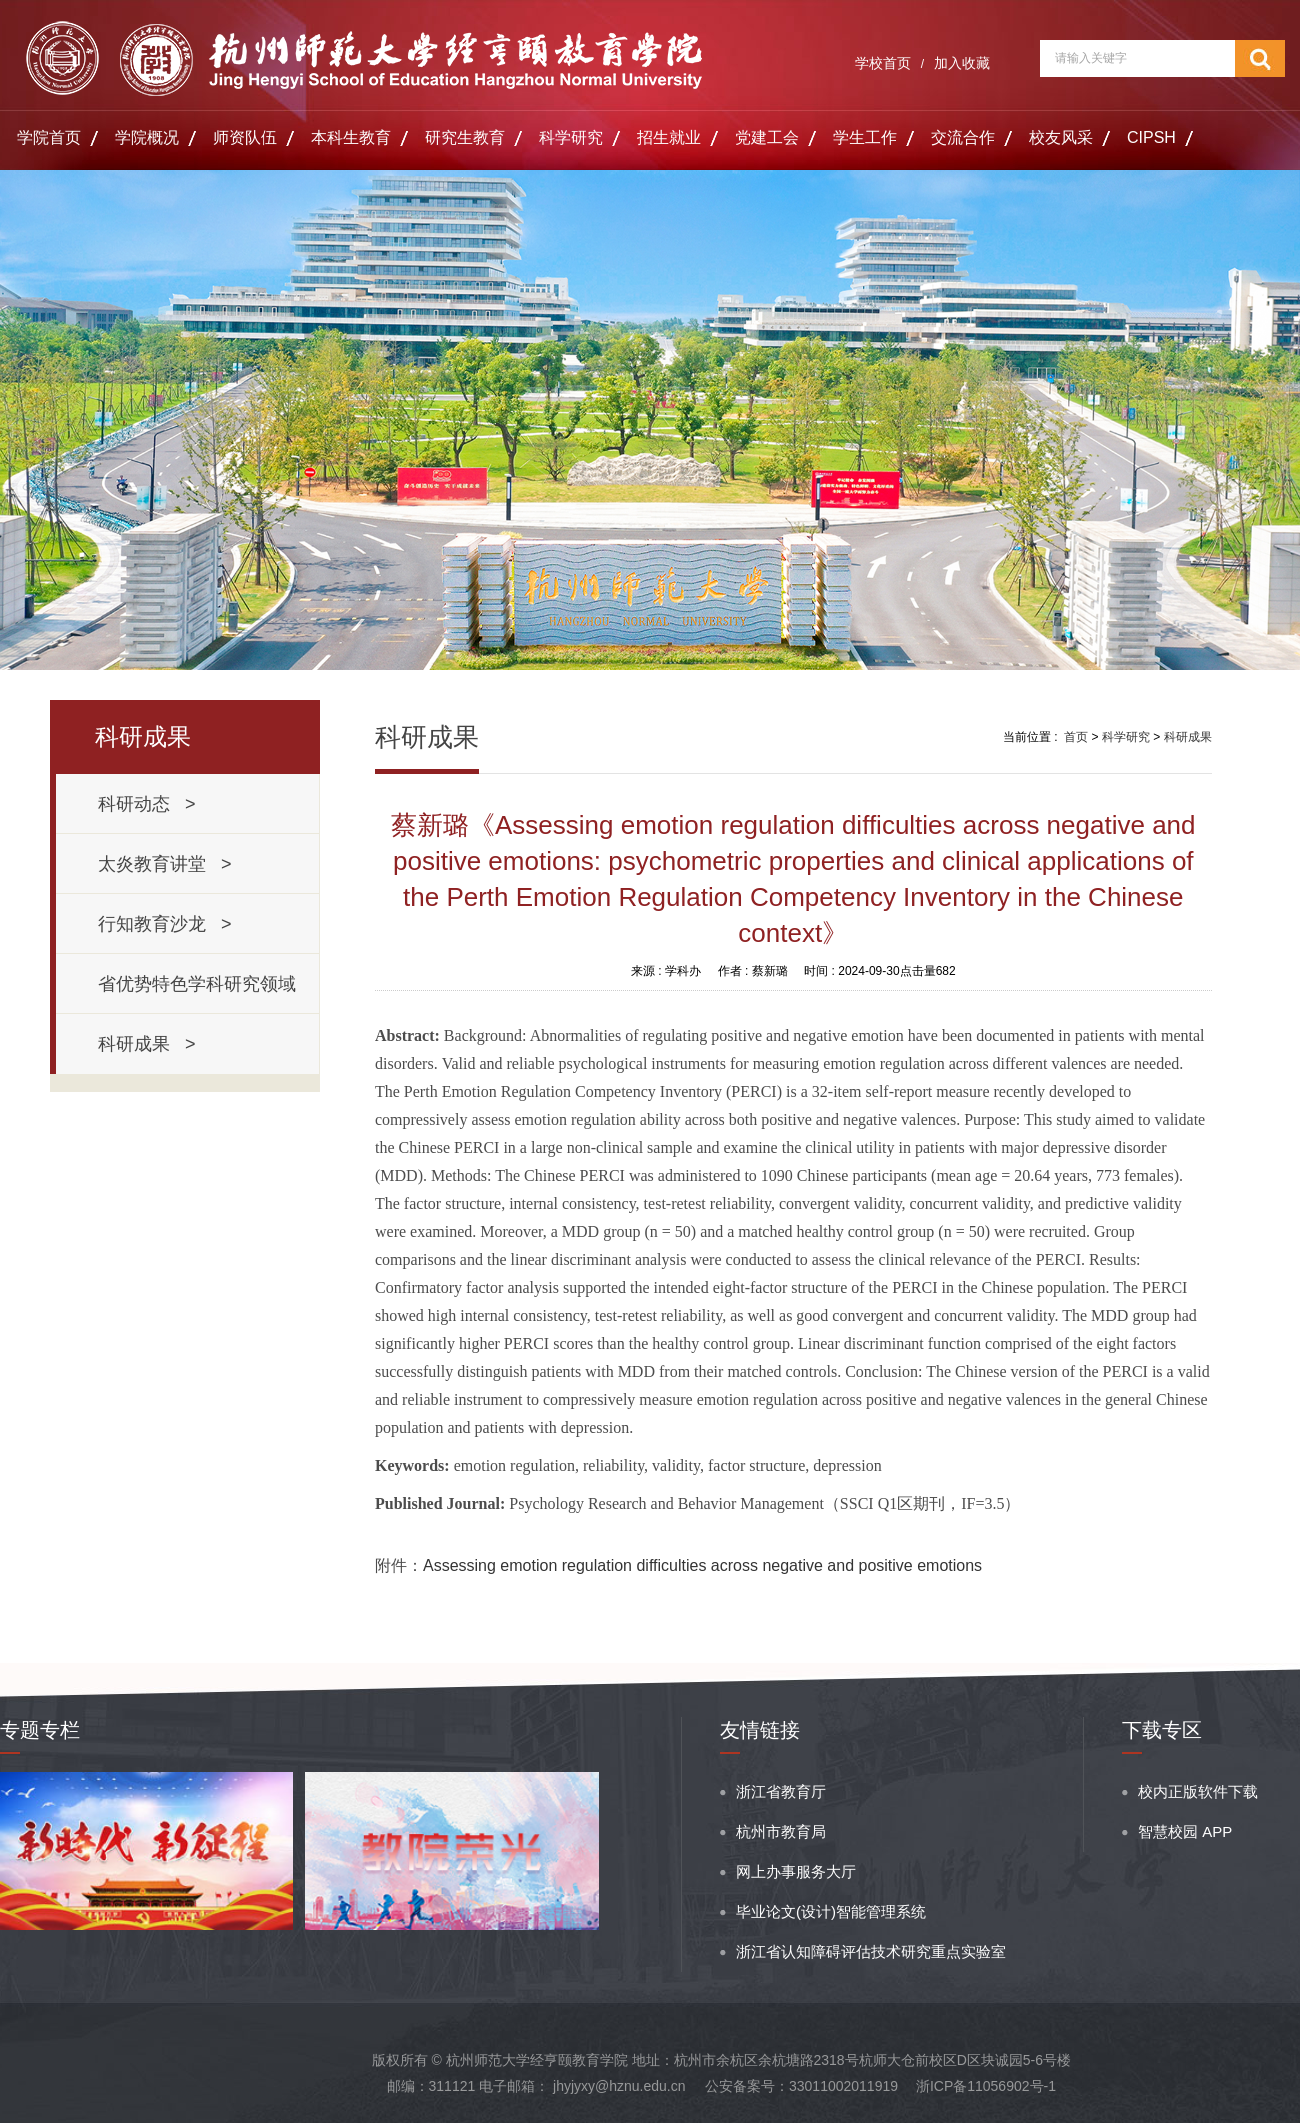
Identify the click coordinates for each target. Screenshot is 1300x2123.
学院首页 (49, 137)
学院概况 (147, 137)
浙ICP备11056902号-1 (986, 2086)
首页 (1076, 737)
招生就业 (669, 137)
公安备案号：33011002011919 (801, 2086)
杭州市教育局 (781, 1831)
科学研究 (571, 137)
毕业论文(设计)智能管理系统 (831, 1911)
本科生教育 (351, 137)
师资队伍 (245, 137)
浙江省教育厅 (781, 1791)
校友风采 (1061, 137)
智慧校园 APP (1185, 1831)
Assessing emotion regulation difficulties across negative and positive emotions (702, 1565)
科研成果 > (147, 1044)
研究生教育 (465, 137)
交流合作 (963, 137)
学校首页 (883, 63)
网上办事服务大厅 (796, 1871)
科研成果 (1188, 737)
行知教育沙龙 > (165, 924)
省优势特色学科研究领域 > (202, 994)
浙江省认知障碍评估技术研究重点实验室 (871, 1951)
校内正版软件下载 (1198, 1791)
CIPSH (1151, 137)
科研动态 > (147, 804)
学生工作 (865, 137)
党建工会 (767, 137)
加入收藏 (962, 63)
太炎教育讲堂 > (165, 864)
